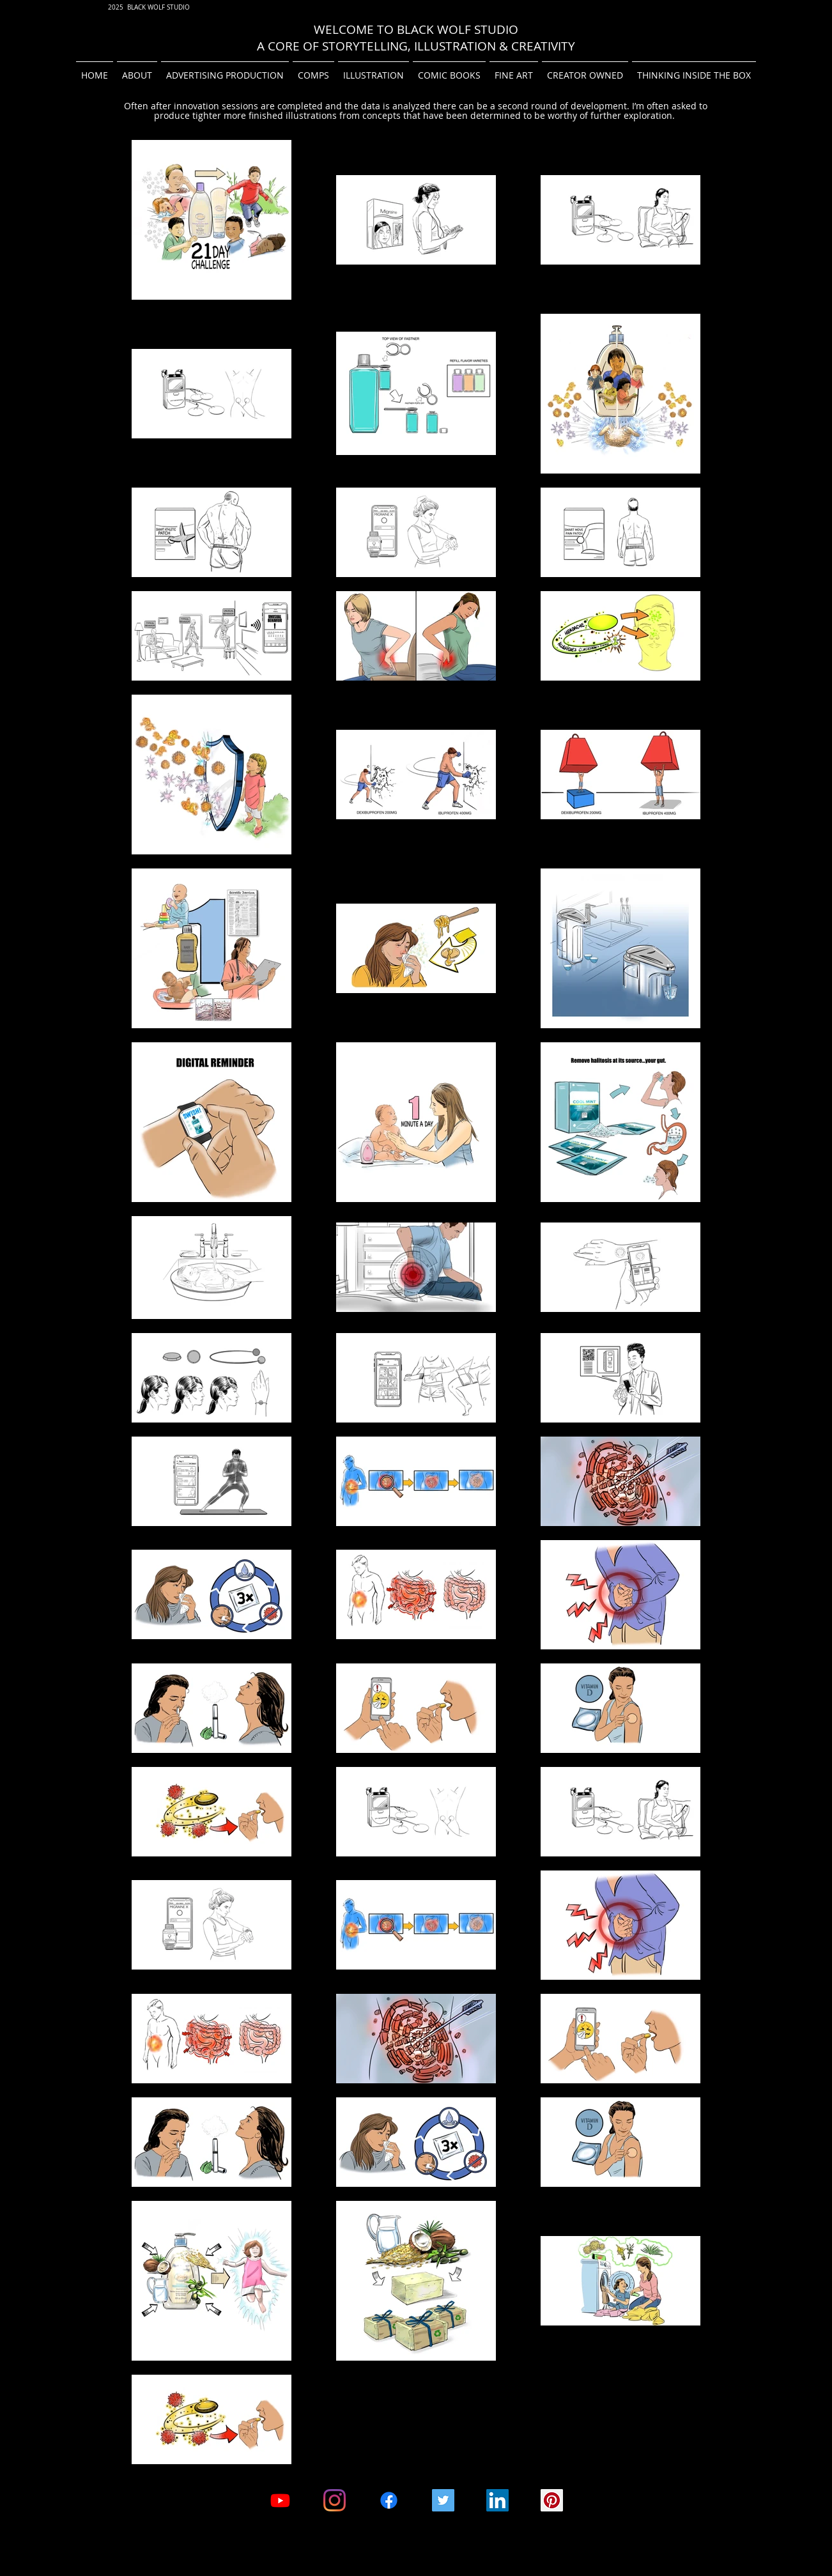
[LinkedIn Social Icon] (497, 2500)
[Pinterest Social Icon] (552, 2500)
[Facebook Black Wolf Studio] (389, 2500)
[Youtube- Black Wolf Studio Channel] (280, 2500)
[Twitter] (443, 2500)
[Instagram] (334, 2500)
